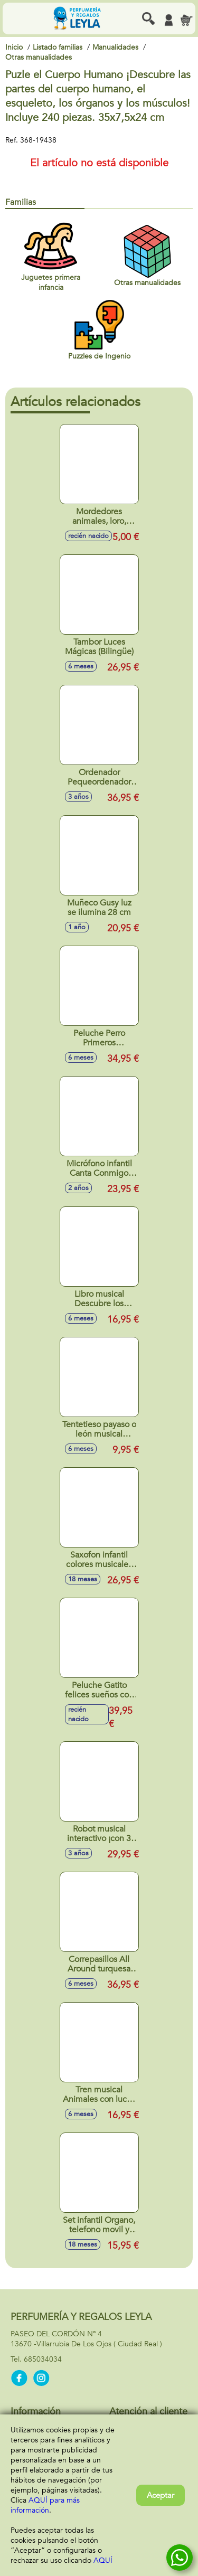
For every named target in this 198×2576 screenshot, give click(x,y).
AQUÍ (102, 2560)
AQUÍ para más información (45, 2505)
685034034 (43, 2359)
